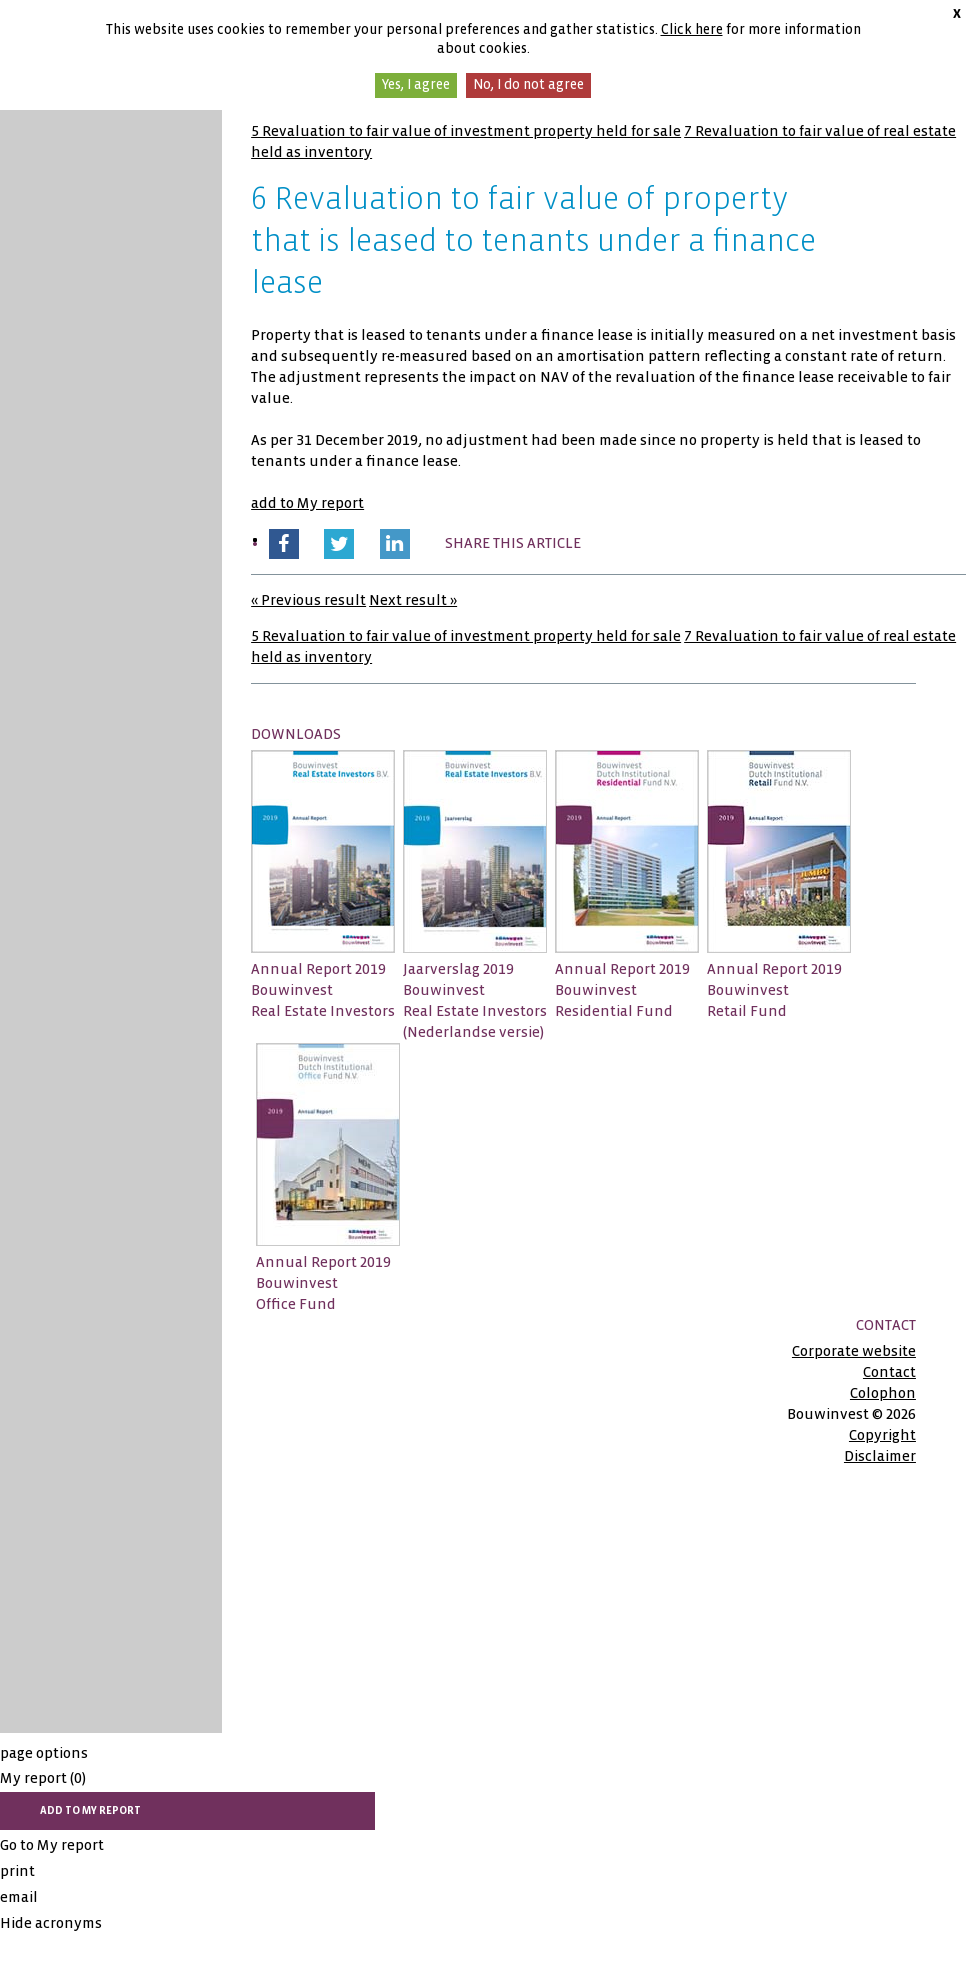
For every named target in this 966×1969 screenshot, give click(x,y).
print (17, 1871)
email (19, 1897)
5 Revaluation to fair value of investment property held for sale (466, 131)
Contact (889, 1372)
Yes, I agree (416, 84)
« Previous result (308, 600)
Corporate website (854, 1351)
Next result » (413, 600)
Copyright (882, 1435)
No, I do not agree (528, 84)
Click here (692, 29)
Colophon (883, 1393)
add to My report (307, 503)
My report (43, 1778)
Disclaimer (880, 1456)
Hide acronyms (51, 1923)
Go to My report (52, 1845)
